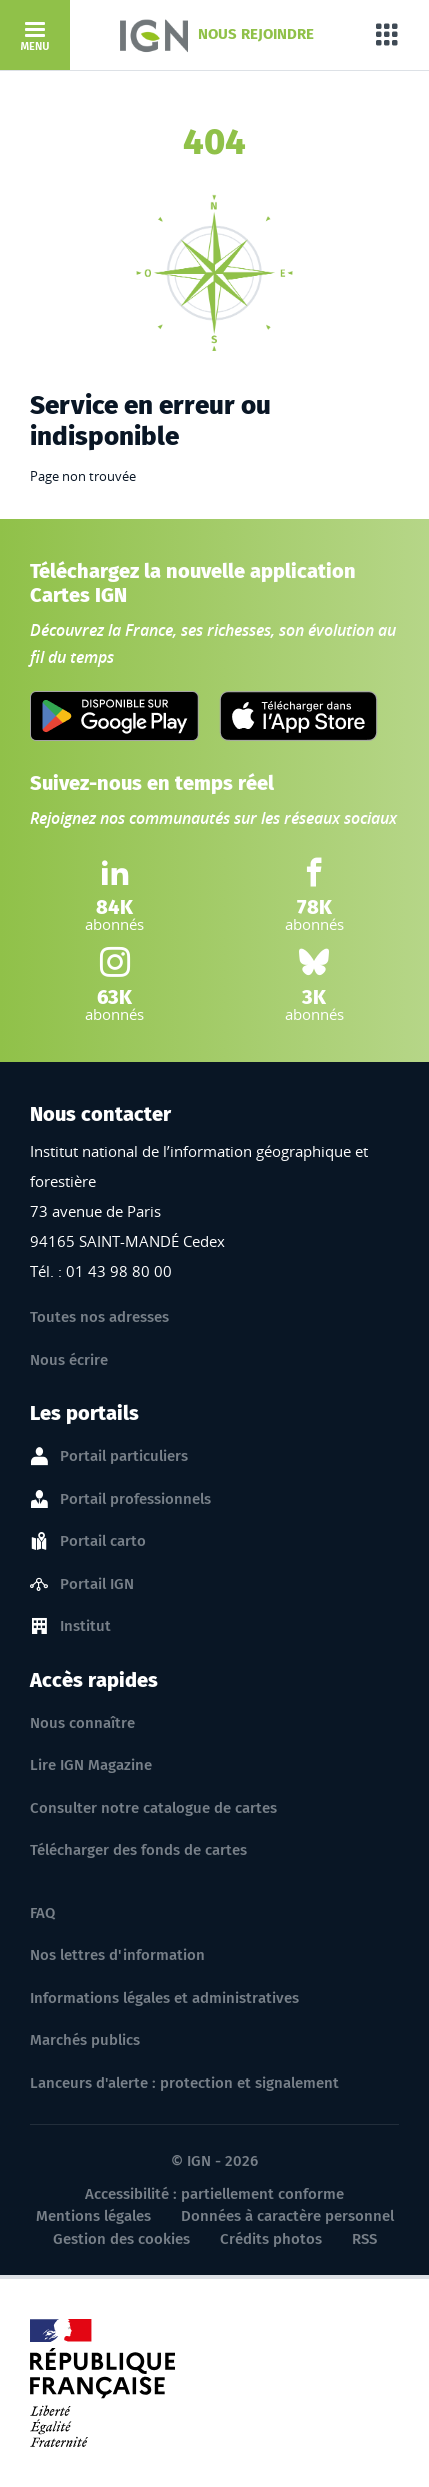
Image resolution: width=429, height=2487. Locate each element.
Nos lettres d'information (117, 1955)
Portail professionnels (135, 1500)
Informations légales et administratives (164, 1998)
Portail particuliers (124, 1457)
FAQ (42, 1913)
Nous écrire (69, 1360)
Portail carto (103, 1542)
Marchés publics (85, 2040)
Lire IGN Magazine (91, 1765)
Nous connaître (82, 1723)
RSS (364, 2239)
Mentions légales (93, 2216)
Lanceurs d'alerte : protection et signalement (184, 2083)
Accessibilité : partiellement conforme (214, 2194)
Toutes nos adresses (99, 1317)
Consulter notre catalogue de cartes (153, 1808)
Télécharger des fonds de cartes (138, 1850)
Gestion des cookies (121, 2239)
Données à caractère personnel (287, 2216)
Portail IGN (97, 1585)
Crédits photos (271, 2239)
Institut (85, 1627)
